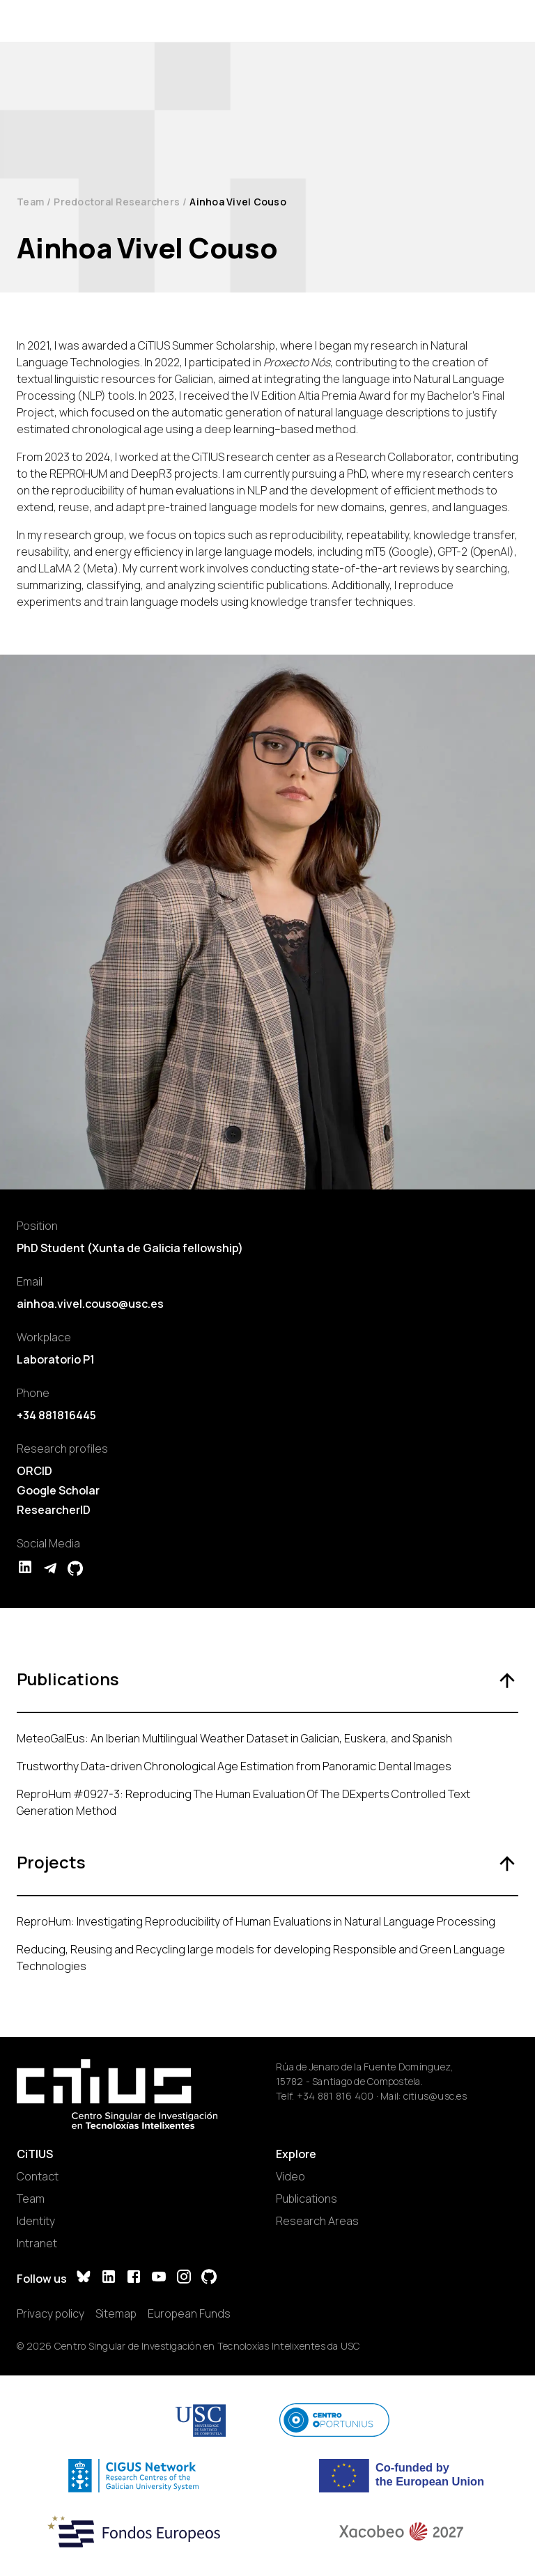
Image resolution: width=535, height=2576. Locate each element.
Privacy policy (50, 2313)
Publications (306, 2198)
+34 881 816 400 (335, 2095)
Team (30, 201)
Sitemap (116, 2313)
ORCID (34, 1470)
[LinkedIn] (108, 2278)
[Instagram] (184, 2278)
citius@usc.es (435, 2095)
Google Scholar (58, 1490)
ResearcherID (54, 1509)
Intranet (37, 2243)
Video (290, 2176)
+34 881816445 (56, 1415)
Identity (36, 2220)
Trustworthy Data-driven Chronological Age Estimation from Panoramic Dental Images (234, 1766)
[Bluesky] (83, 2278)
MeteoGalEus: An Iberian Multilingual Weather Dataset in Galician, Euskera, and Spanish (234, 1738)
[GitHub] (209, 2278)
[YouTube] (158, 2278)
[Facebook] (133, 2278)
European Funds (189, 2313)
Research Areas (317, 2220)
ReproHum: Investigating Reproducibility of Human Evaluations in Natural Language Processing (256, 1921)
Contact (38, 2176)
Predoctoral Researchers (117, 201)
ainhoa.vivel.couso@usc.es (90, 1303)
